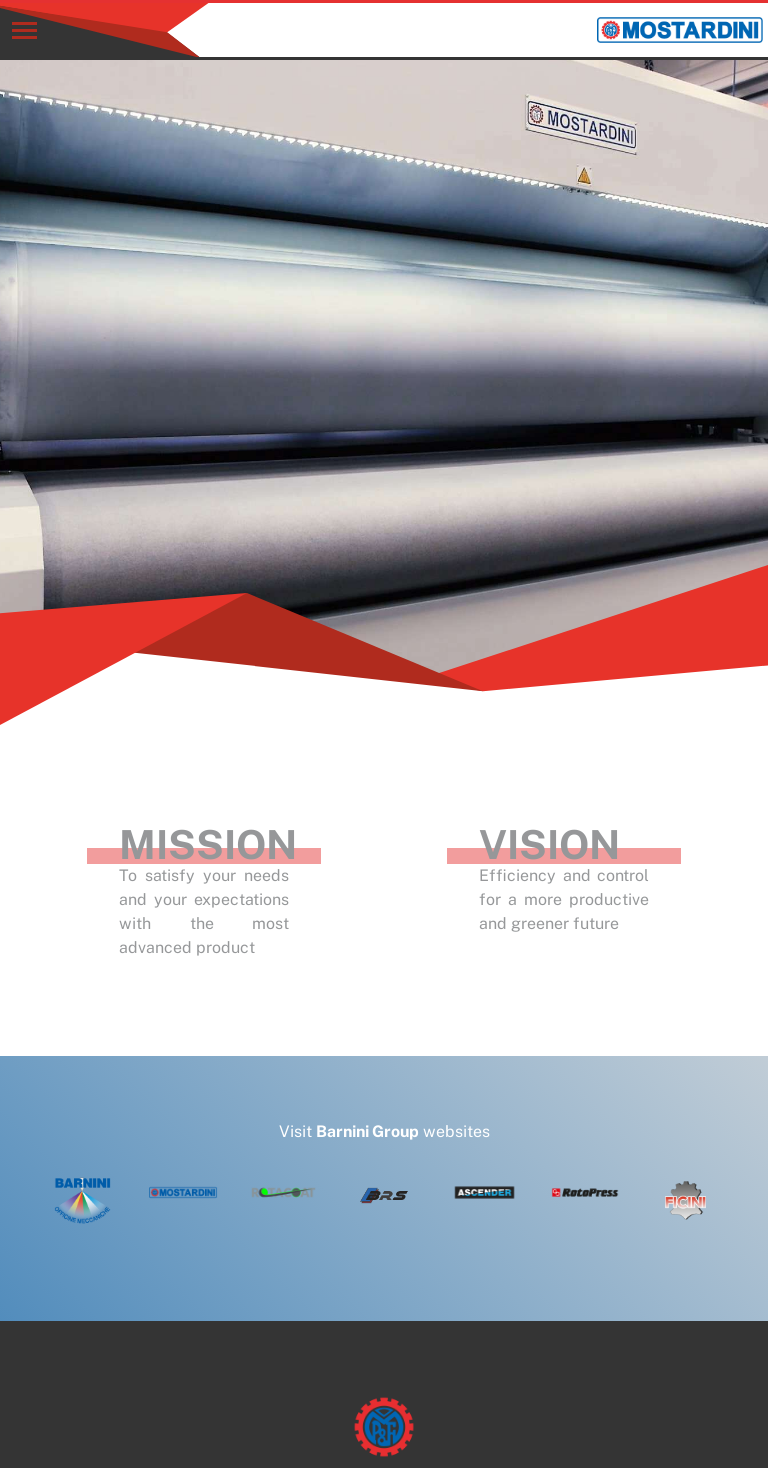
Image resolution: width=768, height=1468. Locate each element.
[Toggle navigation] (24, 30)
